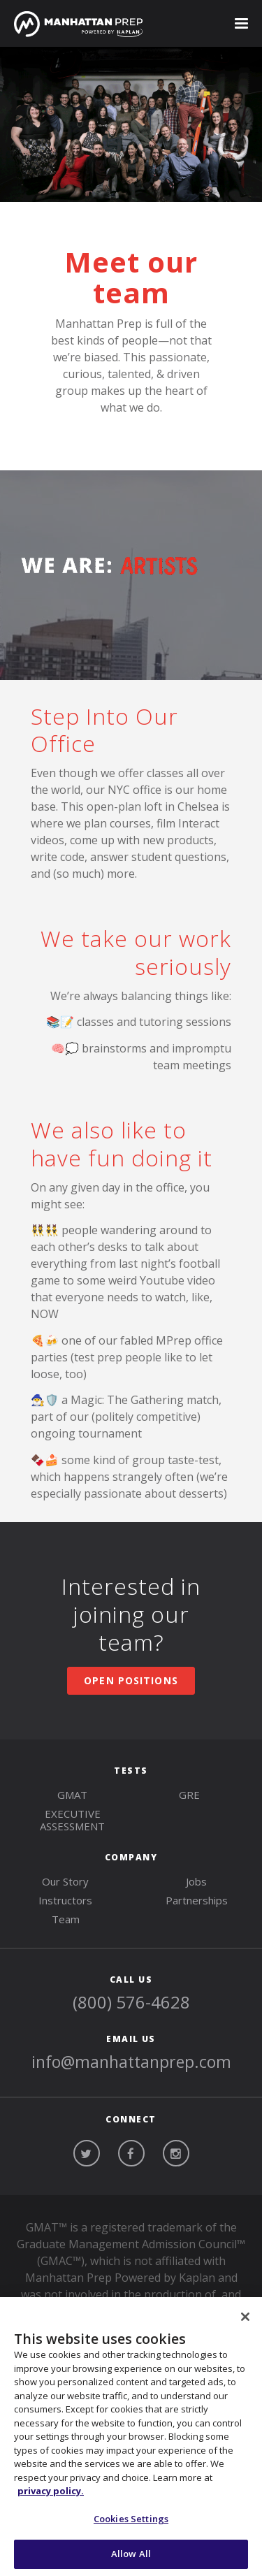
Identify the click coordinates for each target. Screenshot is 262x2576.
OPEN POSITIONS (131, 1680)
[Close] (245, 2316)
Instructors (65, 1900)
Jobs (196, 1881)
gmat (72, 1795)
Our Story (65, 1881)
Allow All (131, 2553)
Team (66, 1919)
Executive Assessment (72, 1820)
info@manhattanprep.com (131, 2061)
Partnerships (197, 1900)
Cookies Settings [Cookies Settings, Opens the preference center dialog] (131, 2518)
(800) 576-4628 (131, 2001)
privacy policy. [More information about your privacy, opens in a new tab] (50, 2490)
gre (189, 1795)
